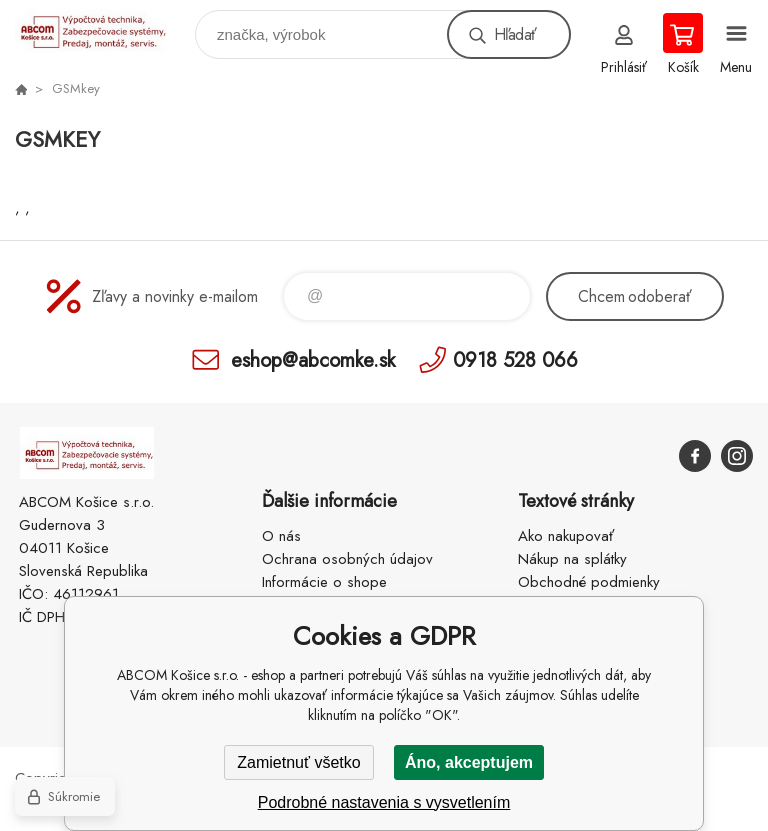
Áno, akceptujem (469, 762)
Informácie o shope (324, 582)
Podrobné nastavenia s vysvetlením (384, 802)
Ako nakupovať (566, 536)
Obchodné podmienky (589, 582)
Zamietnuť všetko (298, 762)
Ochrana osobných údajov (347, 559)
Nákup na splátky (572, 559)
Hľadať (515, 34)
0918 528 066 (515, 359)
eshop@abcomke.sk (313, 359)
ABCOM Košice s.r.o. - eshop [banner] (103, 29)
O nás (281, 536)
